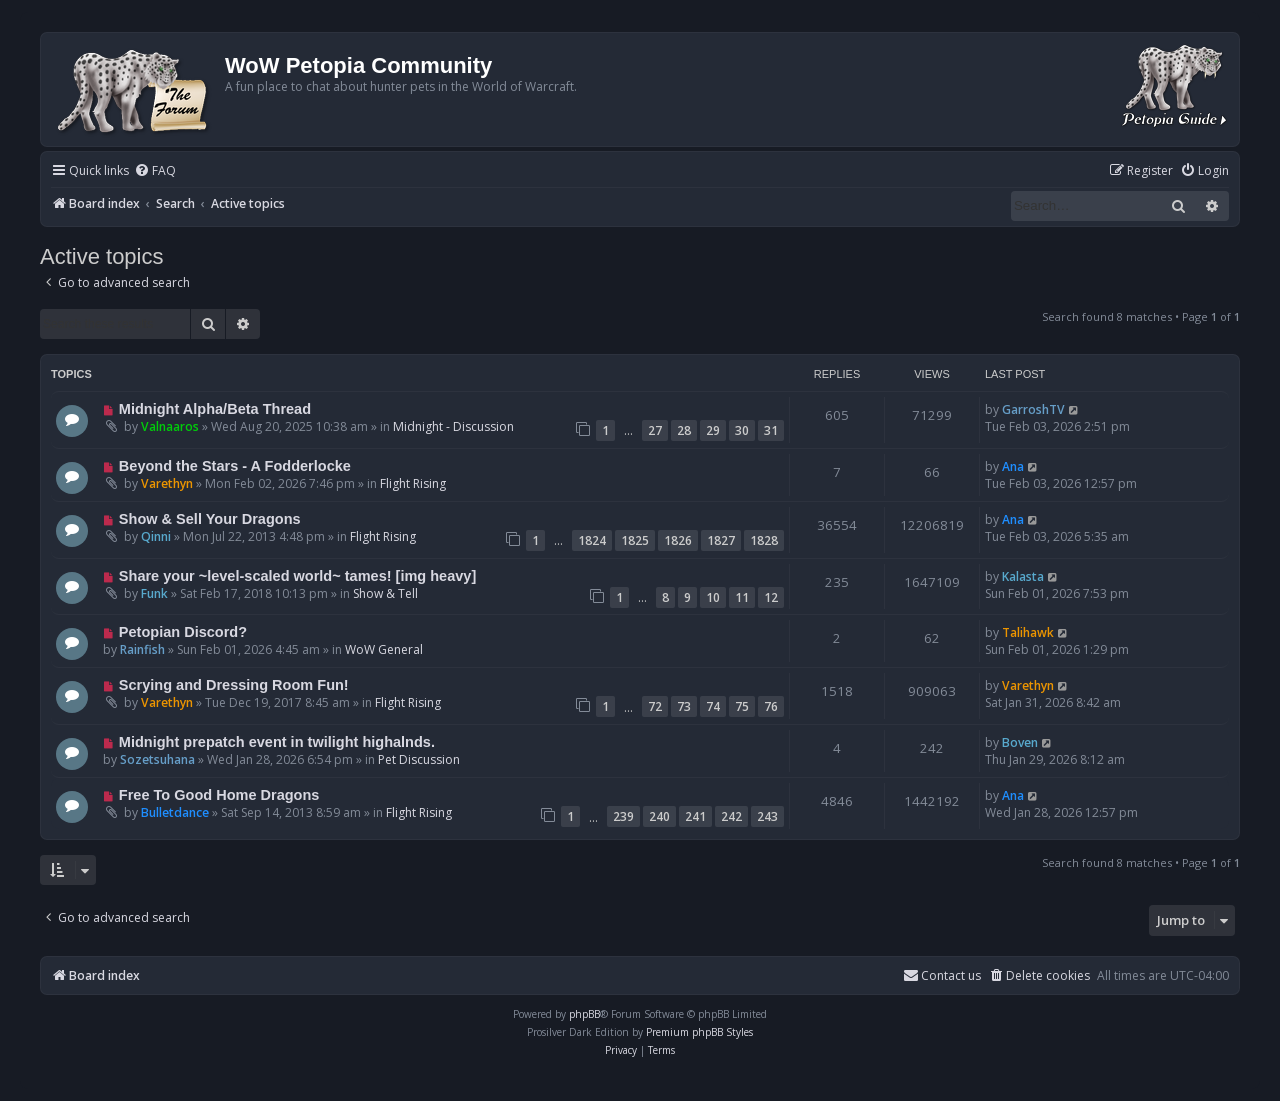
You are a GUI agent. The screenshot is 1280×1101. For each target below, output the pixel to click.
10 (713, 597)
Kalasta (1023, 576)
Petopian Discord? (183, 632)
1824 (592, 540)
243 (767, 816)
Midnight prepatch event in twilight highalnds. (277, 742)
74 (713, 706)
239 (623, 816)
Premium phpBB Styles (699, 1032)
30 (742, 430)
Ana (1013, 466)
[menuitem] (155, 171)
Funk (154, 593)
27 (655, 430)
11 (742, 597)
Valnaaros (170, 426)
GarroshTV (1033, 409)
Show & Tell (385, 593)
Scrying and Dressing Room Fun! (234, 685)
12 (771, 597)
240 (659, 816)
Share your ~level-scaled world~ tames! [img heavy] (297, 576)
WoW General (384, 649)
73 (684, 706)
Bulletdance (175, 812)
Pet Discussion (419, 759)
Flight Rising (413, 483)
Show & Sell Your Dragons (210, 519)
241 (695, 816)
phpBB (584, 1014)
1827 (721, 540)
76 (771, 706)
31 (771, 430)
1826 (678, 540)
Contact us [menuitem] (942, 975)
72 (655, 706)
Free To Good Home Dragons (219, 795)
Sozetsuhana (157, 759)
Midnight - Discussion (453, 426)
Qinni (156, 536)
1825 (635, 540)
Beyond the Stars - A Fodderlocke (235, 466)
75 (742, 706)
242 (731, 816)
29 (713, 430)
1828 (764, 540)
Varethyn (167, 483)
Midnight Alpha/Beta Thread (215, 409)
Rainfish (142, 649)
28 (684, 430)
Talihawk (1028, 632)
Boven (1020, 742)
